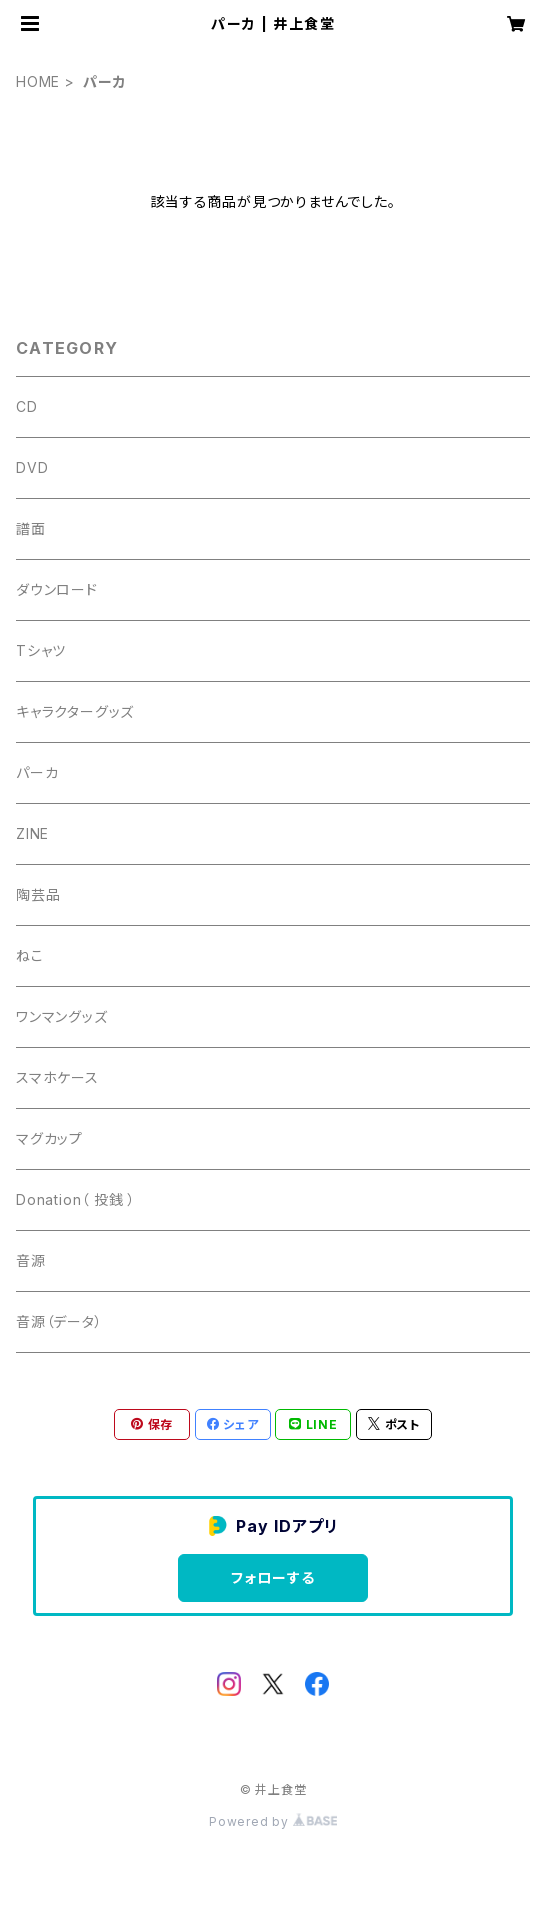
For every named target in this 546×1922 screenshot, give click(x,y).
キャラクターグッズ (75, 711)
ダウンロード (57, 589)
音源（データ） (59, 1321)
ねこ (30, 955)
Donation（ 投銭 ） (76, 1199)
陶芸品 (38, 894)
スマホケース (57, 1077)
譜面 (31, 528)
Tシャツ (41, 650)
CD (27, 406)
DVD (32, 467)
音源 (31, 1260)
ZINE (32, 833)
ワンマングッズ (62, 1016)
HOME (38, 81)
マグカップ (49, 1138)
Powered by (273, 1821)
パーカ (37, 772)
